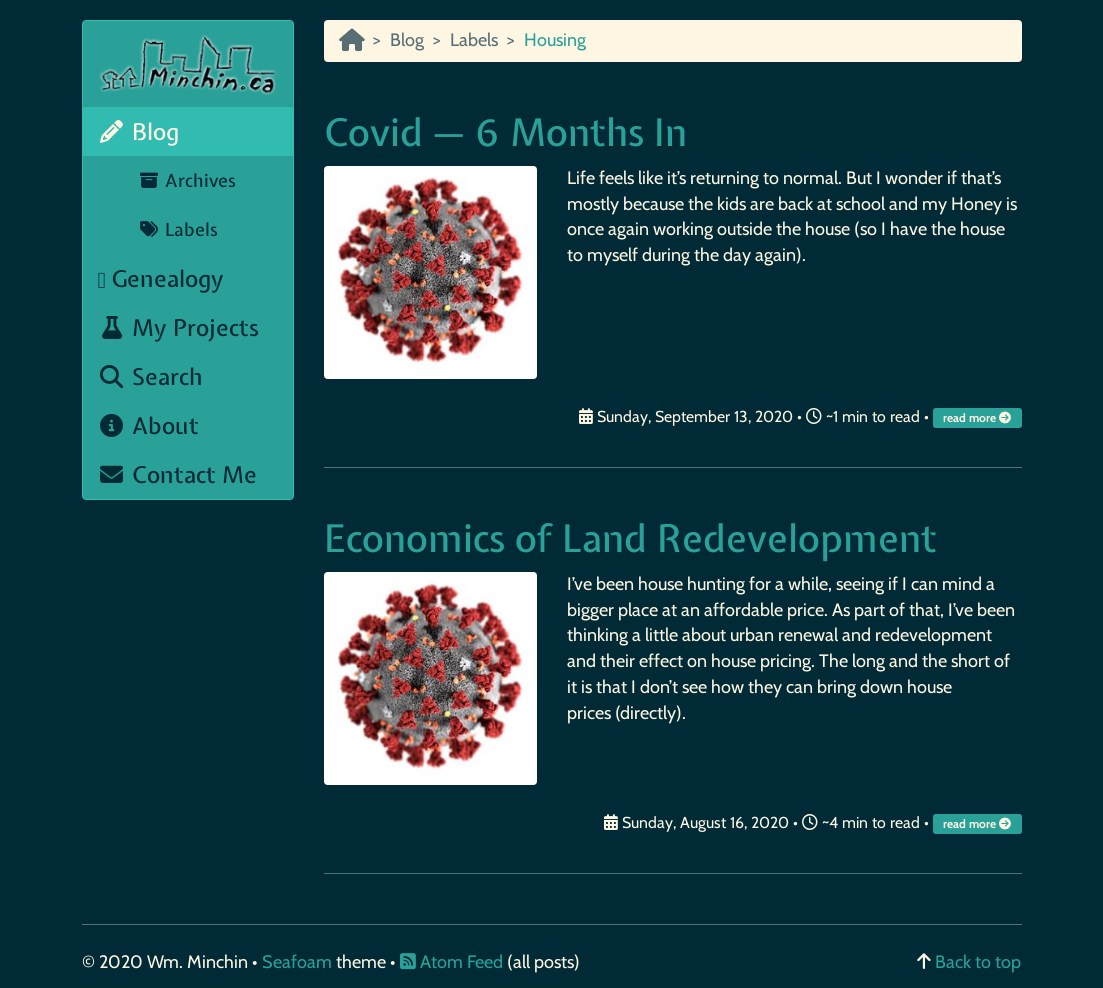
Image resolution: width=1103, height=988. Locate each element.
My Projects (179, 327)
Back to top (978, 962)
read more (978, 418)
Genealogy (161, 278)
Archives (187, 180)
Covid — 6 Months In (505, 132)
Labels (178, 229)
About (149, 425)
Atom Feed (451, 962)
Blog (139, 131)
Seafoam (299, 962)
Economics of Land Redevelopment (630, 538)
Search (151, 376)
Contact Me (178, 474)
